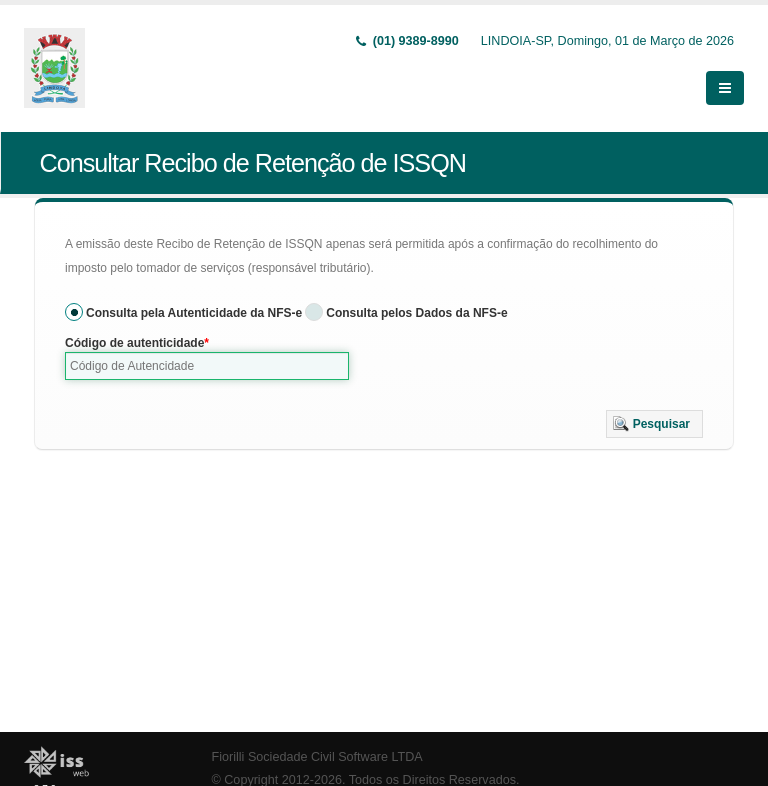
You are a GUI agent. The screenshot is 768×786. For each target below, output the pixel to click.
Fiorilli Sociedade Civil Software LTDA (317, 757)
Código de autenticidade (134, 343)
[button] (654, 424)
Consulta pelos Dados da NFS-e (416, 313)
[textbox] (207, 366)
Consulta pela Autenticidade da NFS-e (194, 313)
